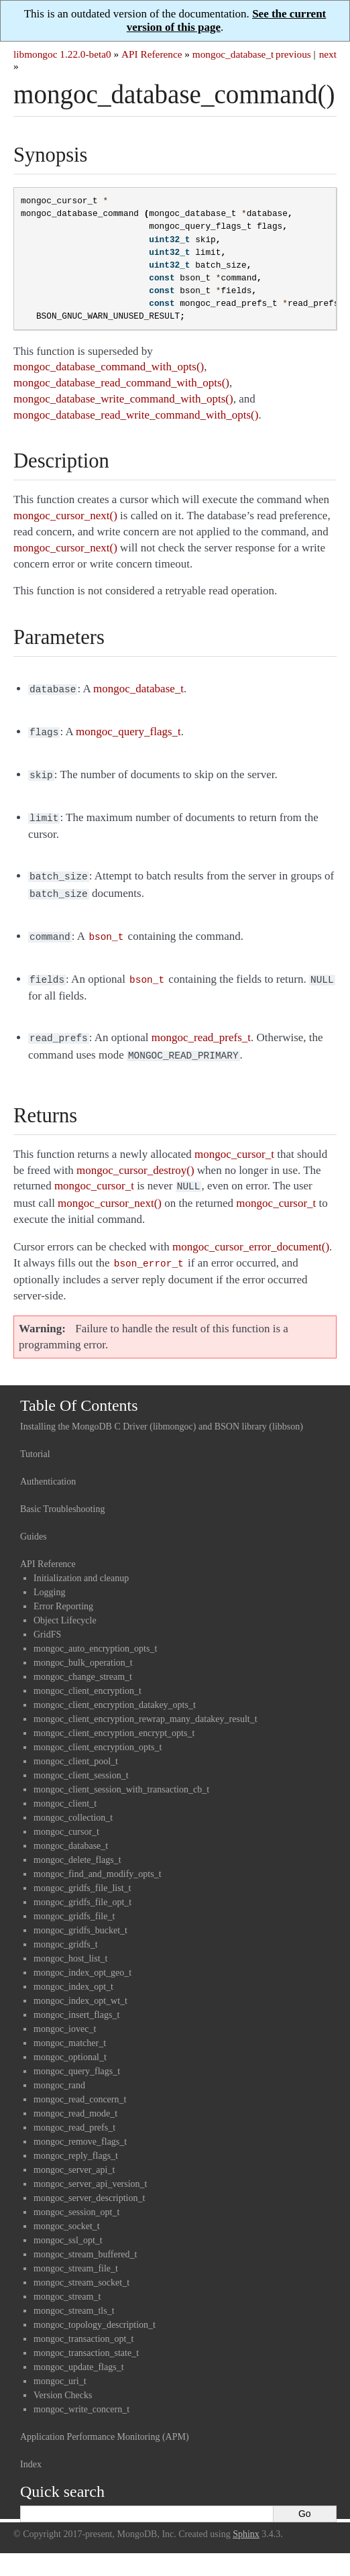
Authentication (48, 1465)
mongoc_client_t (65, 1787)
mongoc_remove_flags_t (80, 2126)
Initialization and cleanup (81, 1562)
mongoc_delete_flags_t (77, 1844)
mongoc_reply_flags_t (76, 2140)
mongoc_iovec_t (65, 2013)
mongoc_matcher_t (70, 2027)
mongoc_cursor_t (66, 1816)
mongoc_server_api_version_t (91, 2168)
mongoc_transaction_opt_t (83, 2323)
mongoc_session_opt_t (76, 2196)
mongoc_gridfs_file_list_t (82, 1872)
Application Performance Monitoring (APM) (104, 2421)
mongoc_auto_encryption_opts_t (95, 1632)
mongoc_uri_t (60, 2365)
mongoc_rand (59, 2069)
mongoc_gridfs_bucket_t (80, 1914)
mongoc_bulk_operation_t (83, 1647)
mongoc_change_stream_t (83, 1661)
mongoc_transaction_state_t (86, 2337)
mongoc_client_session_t (81, 1759)
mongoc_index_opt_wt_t (80, 1985)
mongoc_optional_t (70, 2041)
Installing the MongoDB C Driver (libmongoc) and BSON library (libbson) (161, 1410)
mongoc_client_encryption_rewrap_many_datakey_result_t (145, 1703)
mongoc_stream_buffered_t (85, 2238)
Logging (49, 1576)
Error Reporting (63, 1590)
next (328, 54)
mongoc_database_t (233, 54)
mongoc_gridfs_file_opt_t (82, 1886)
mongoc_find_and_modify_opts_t (98, 1858)
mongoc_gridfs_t (66, 1928)
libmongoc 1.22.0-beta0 (62, 54)
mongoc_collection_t (73, 1801)
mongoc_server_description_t (89, 2182)
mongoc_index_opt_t (73, 1971)
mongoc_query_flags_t (77, 2055)
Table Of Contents (79, 1389)
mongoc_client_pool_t (76, 1745)
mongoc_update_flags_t (79, 2351)
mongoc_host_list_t (70, 1942)
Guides (33, 1520)
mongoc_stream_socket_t (81, 2266)
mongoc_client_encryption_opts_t (98, 1731)
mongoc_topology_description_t (95, 2309)
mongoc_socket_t (67, 2210)
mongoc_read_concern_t (80, 2083)
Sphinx (246, 2518)
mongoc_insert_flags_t (76, 1999)
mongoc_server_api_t (74, 2154)
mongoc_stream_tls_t (74, 2295)
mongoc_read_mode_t (75, 2097)
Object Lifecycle (65, 1604)
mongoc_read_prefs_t (74, 2111)
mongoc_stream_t (67, 2280)
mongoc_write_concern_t (81, 2393)
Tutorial (35, 1438)
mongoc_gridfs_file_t (74, 1900)
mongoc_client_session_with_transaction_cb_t (121, 1773)
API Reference (151, 54)
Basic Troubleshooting (62, 1493)
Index (31, 2448)
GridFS (47, 1618)
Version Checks (63, 2379)
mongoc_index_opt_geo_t (82, 1956)
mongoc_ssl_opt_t (68, 2224)
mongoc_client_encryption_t (87, 1675)
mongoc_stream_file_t (76, 2252)
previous (293, 54)
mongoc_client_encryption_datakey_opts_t (115, 1689)
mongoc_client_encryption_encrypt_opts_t (114, 1717)
